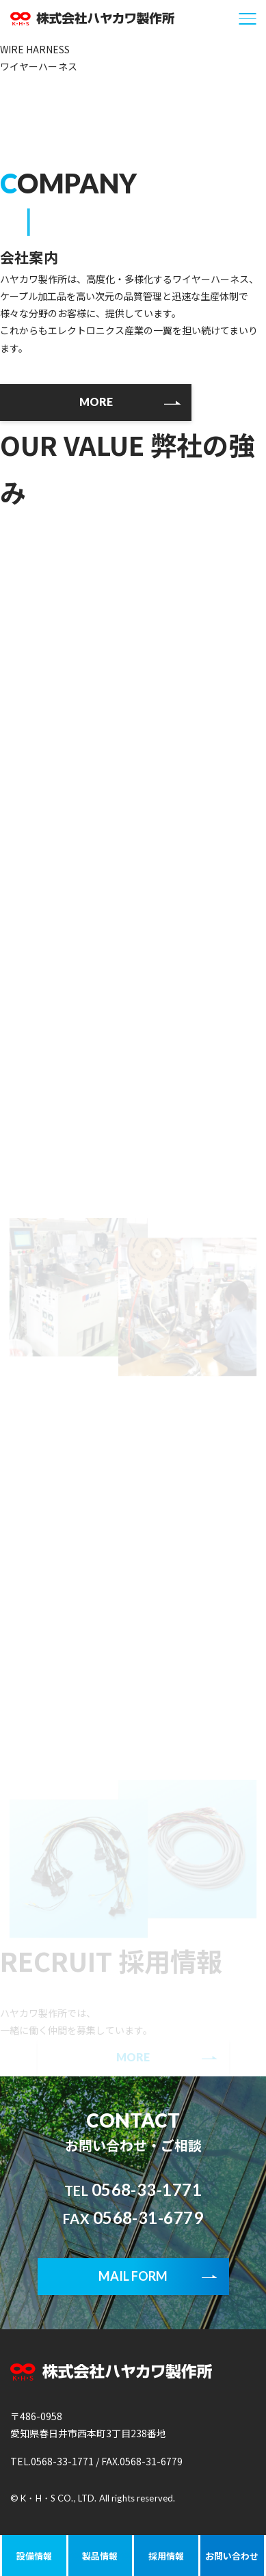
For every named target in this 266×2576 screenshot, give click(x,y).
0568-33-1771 (133, 2189)
